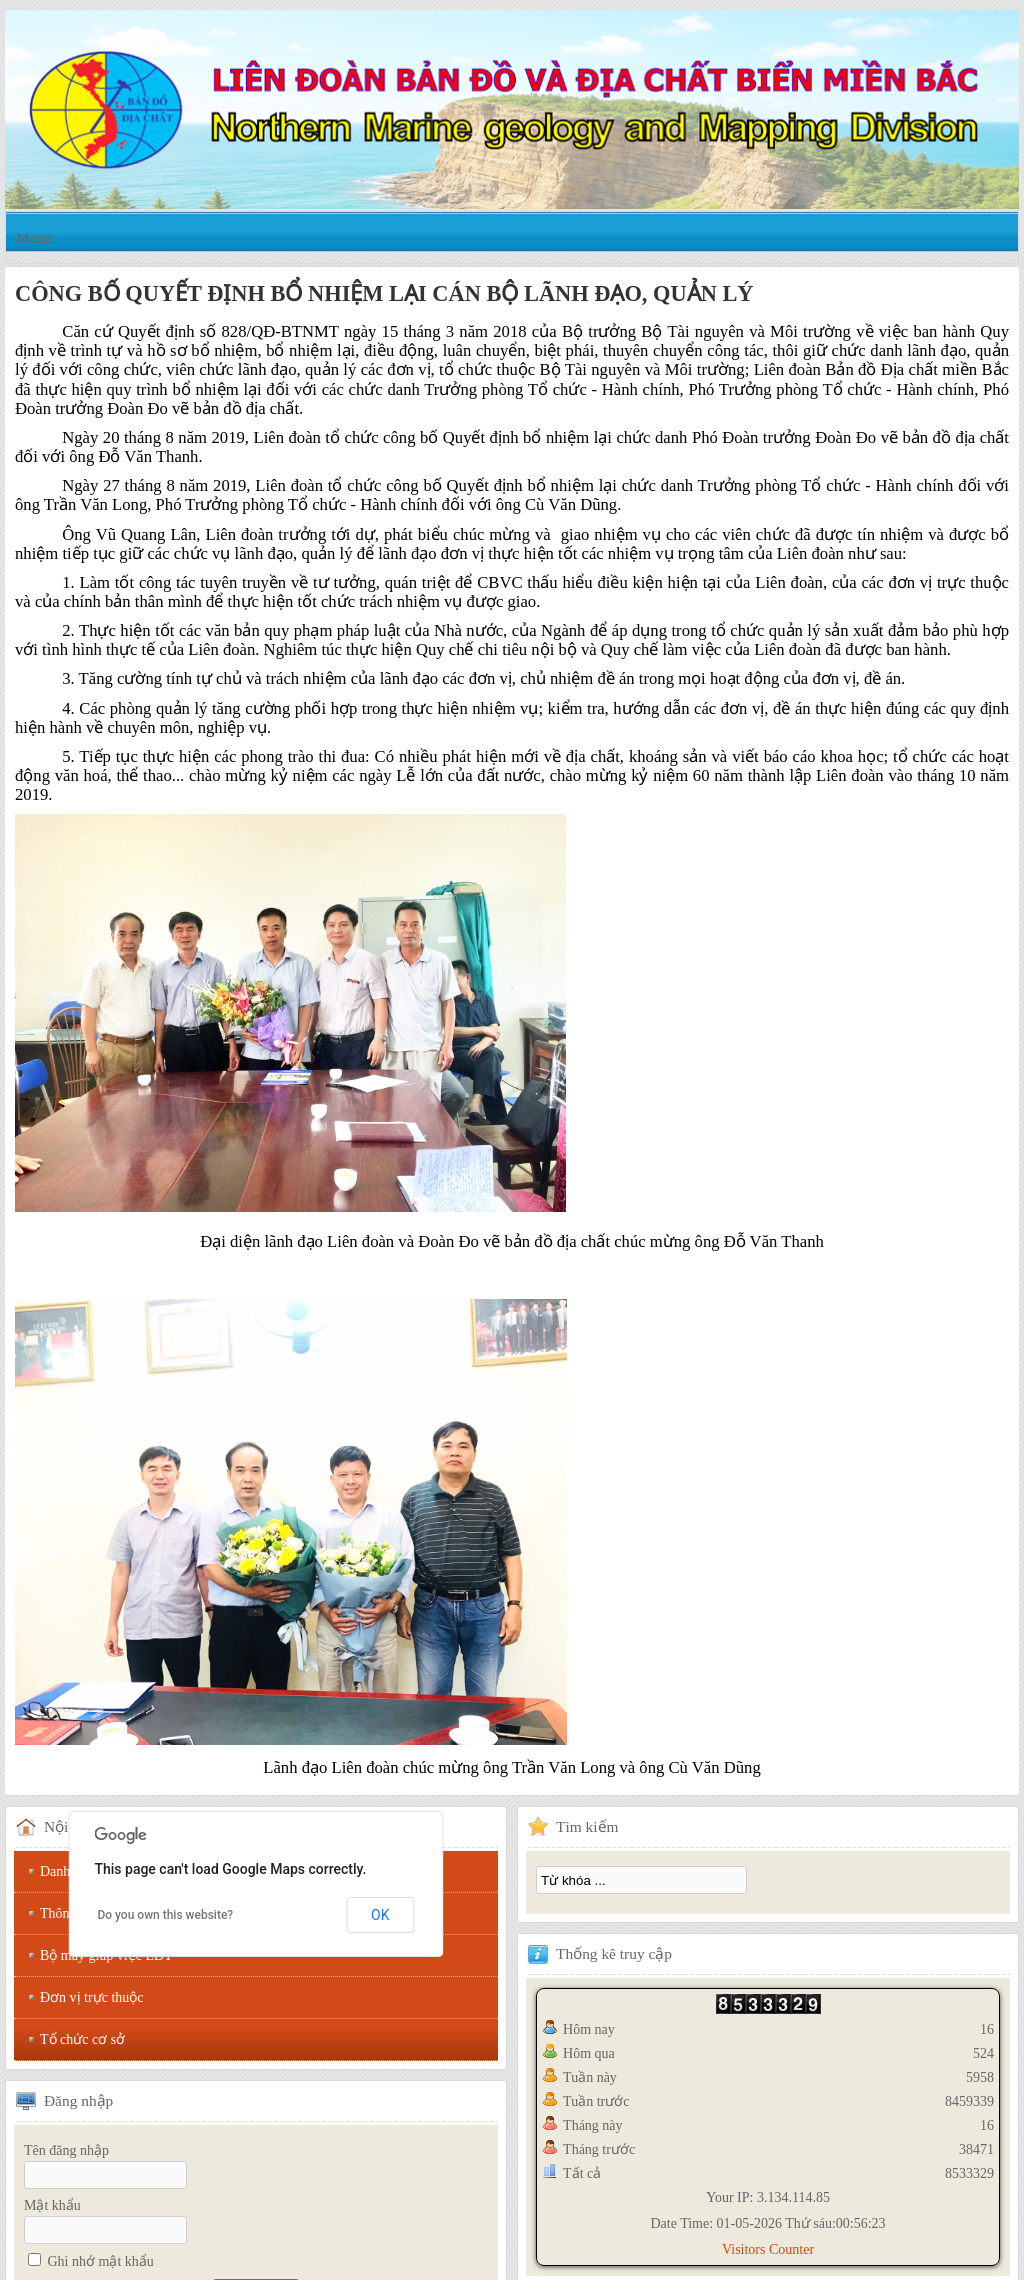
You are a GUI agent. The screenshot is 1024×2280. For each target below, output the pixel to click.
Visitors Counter (768, 2249)
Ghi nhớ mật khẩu (101, 2261)
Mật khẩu (52, 2205)
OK (380, 1915)
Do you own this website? (165, 1915)
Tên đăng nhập (66, 2150)
